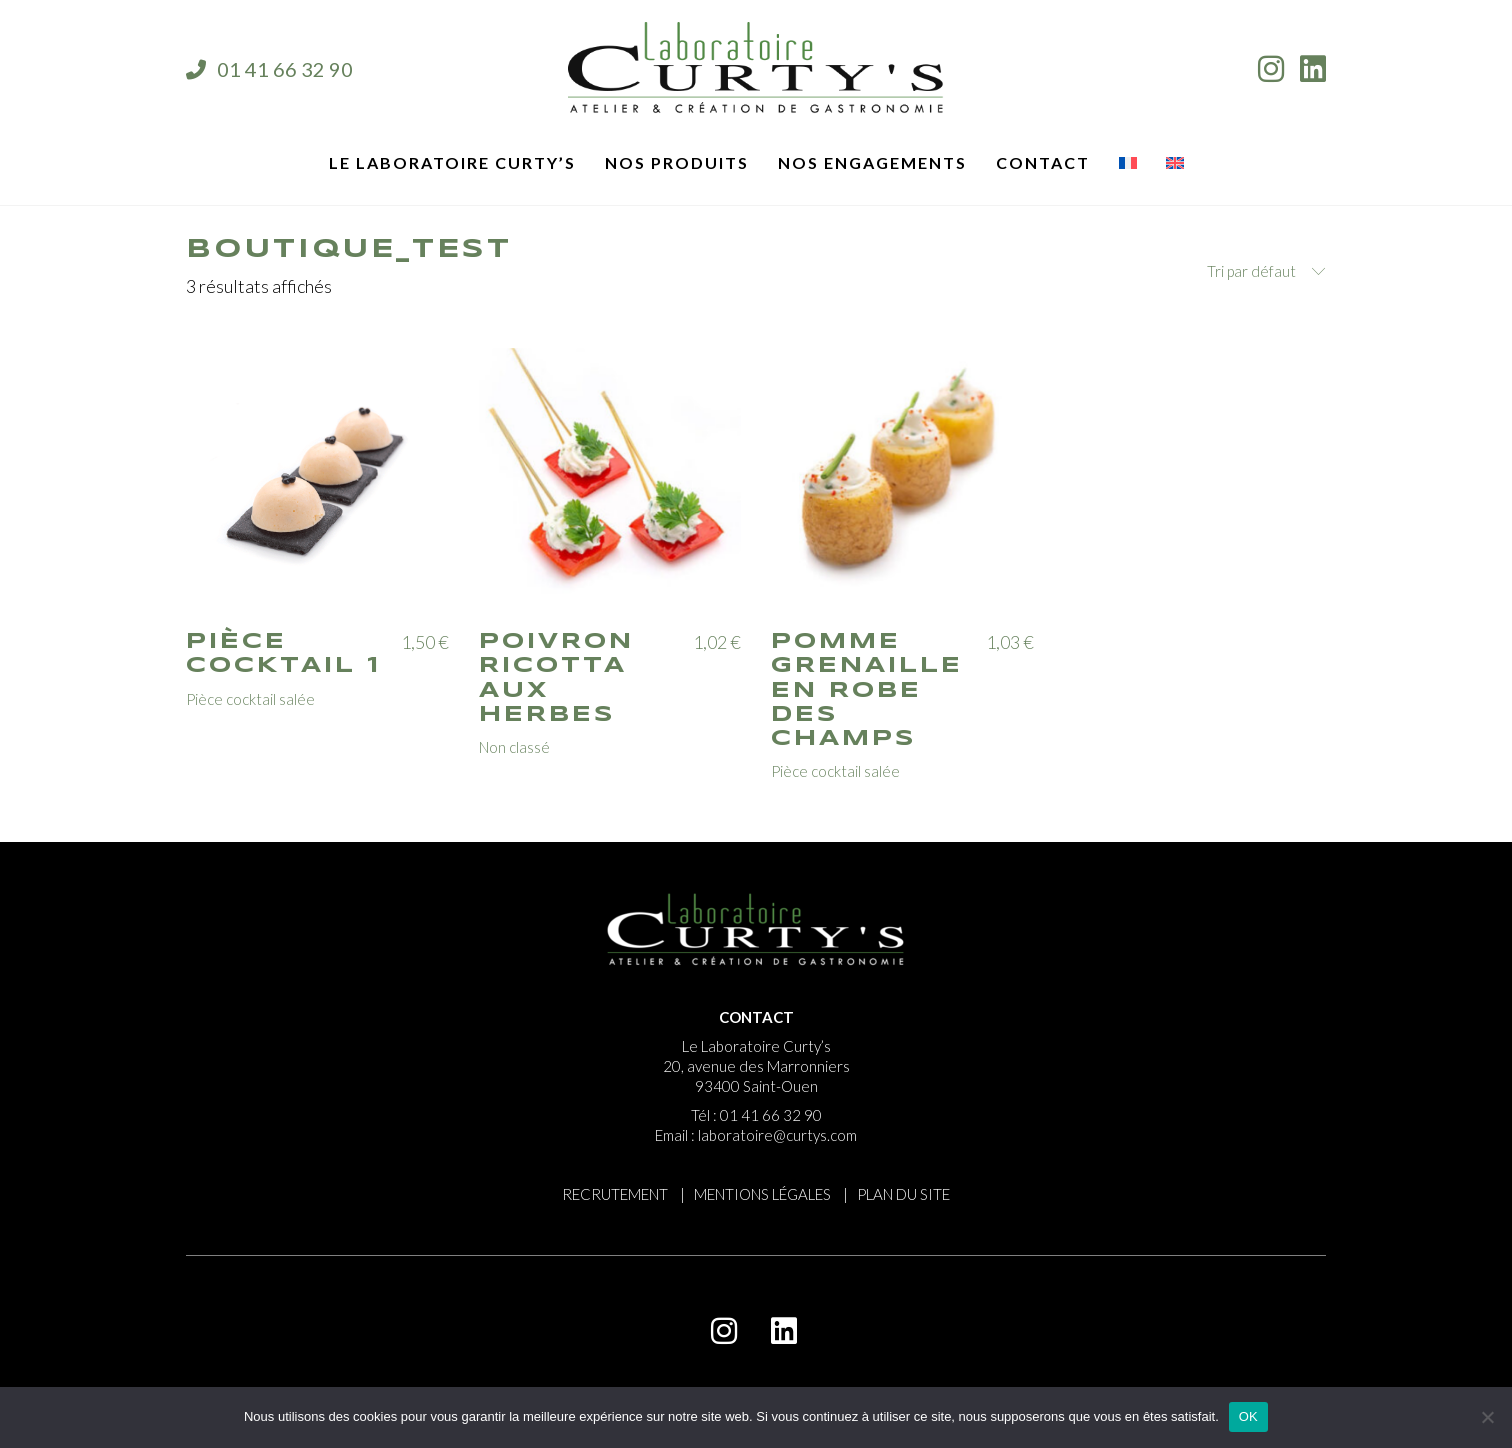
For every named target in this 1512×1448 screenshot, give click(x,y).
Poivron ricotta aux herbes (556, 678)
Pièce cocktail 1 (283, 654)
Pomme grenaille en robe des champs (867, 690)
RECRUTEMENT (615, 1194)
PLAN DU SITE (903, 1194)
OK (1248, 1416)
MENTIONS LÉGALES (762, 1194)
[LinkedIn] (784, 1331)
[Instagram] (724, 1331)
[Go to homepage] (756, 69)
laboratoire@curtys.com (777, 1135)
